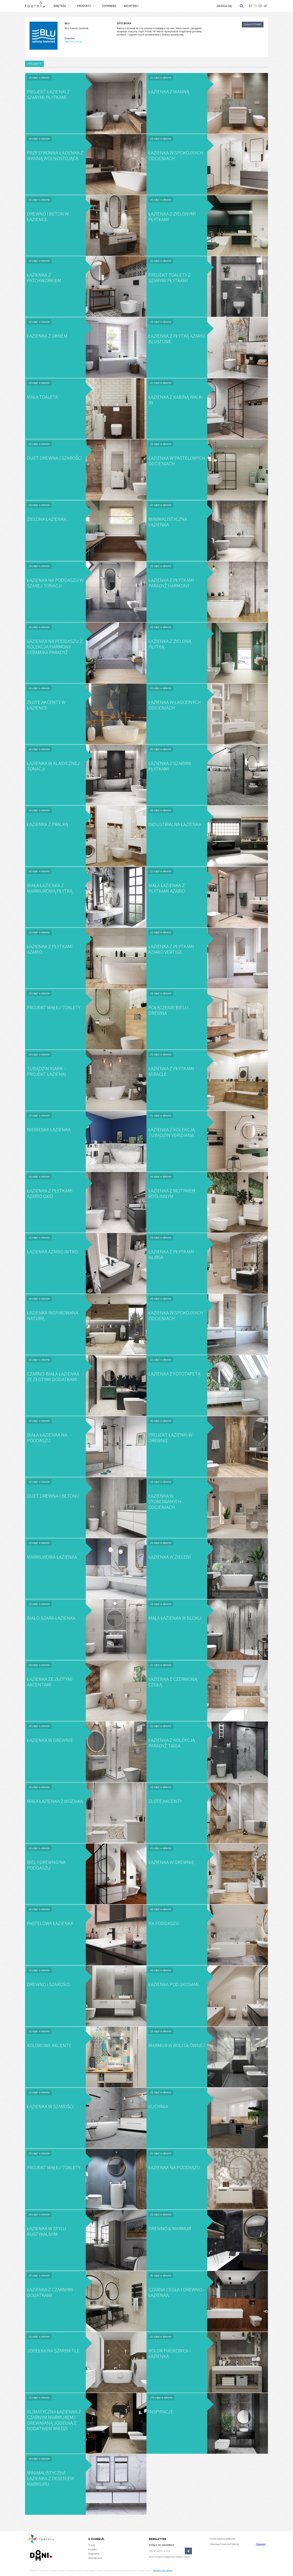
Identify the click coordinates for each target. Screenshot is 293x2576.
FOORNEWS (109, 6)
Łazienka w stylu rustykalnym (85, 2240)
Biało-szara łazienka (85, 1629)
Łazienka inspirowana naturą (85, 1324)
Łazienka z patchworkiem (85, 286)
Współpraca (95, 2558)
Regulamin (94, 2553)
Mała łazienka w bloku (207, 1629)
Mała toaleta (85, 408)
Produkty (86, 6)
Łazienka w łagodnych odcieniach (207, 714)
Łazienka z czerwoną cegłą (207, 1690)
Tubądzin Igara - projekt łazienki (85, 1080)
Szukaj (242, 6)
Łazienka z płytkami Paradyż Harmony (207, 591)
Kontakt (92, 2549)
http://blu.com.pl (73, 41)
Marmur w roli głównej (207, 2057)
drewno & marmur (207, 2240)
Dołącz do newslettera (161, 2545)
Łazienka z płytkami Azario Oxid (85, 1202)
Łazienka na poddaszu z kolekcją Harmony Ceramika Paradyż (85, 652)
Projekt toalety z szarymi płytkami (207, 286)
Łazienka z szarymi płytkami (207, 775)
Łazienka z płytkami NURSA (207, 1263)
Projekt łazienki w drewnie (207, 1446)
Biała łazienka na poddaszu (85, 1446)
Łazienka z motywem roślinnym (207, 1202)
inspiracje (207, 2423)
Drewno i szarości (85, 1996)
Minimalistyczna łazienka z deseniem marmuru (85, 2484)
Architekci (131, 6)
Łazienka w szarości (85, 2118)
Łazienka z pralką (85, 836)
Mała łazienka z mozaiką (85, 1812)
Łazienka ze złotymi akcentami (85, 1690)
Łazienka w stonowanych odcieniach (207, 1507)
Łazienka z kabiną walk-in (207, 408)
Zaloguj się (224, 6)
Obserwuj (261, 2544)
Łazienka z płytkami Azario (85, 958)
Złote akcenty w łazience (85, 714)
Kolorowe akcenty (85, 2057)
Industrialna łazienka (207, 836)
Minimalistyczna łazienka (207, 530)
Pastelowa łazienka (85, 1935)
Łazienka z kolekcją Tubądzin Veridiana (207, 1141)
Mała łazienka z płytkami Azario (207, 897)
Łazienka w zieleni (207, 1568)
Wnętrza (62, 6)
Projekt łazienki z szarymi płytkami (85, 103)
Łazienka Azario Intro (85, 1263)
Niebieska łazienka (85, 1141)
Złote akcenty (207, 1812)
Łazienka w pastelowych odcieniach (207, 469)
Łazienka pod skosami (207, 1996)
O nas (91, 2545)
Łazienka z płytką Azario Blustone (207, 347)
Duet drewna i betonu (85, 1507)
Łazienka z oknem (85, 347)
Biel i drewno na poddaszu (85, 1874)
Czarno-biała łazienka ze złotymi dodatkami (85, 1385)
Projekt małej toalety (85, 1019)
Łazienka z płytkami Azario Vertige (207, 958)
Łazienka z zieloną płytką (207, 652)
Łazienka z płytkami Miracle (207, 1080)
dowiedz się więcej (162, 2570)
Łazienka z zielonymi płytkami (207, 225)
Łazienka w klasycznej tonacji (85, 775)
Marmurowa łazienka (85, 1568)
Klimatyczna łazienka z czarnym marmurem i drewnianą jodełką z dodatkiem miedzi (85, 2423)
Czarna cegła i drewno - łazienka (207, 2301)
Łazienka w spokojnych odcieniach (207, 164)
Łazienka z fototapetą (207, 1385)
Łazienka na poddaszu (207, 2179)
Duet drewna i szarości (85, 469)
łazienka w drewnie (85, 1751)
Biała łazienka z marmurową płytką (85, 897)
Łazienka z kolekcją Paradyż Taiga (207, 1751)
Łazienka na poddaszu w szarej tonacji (85, 591)
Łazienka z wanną (207, 103)
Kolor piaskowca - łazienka (207, 2362)
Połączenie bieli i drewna (207, 1019)
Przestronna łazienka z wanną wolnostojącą (85, 164)
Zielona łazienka (85, 530)
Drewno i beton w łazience (85, 225)
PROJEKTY (34, 64)
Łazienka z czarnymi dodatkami (85, 2301)
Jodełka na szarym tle (85, 2362)
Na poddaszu (207, 1935)
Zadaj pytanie (252, 24)
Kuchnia (207, 2118)
